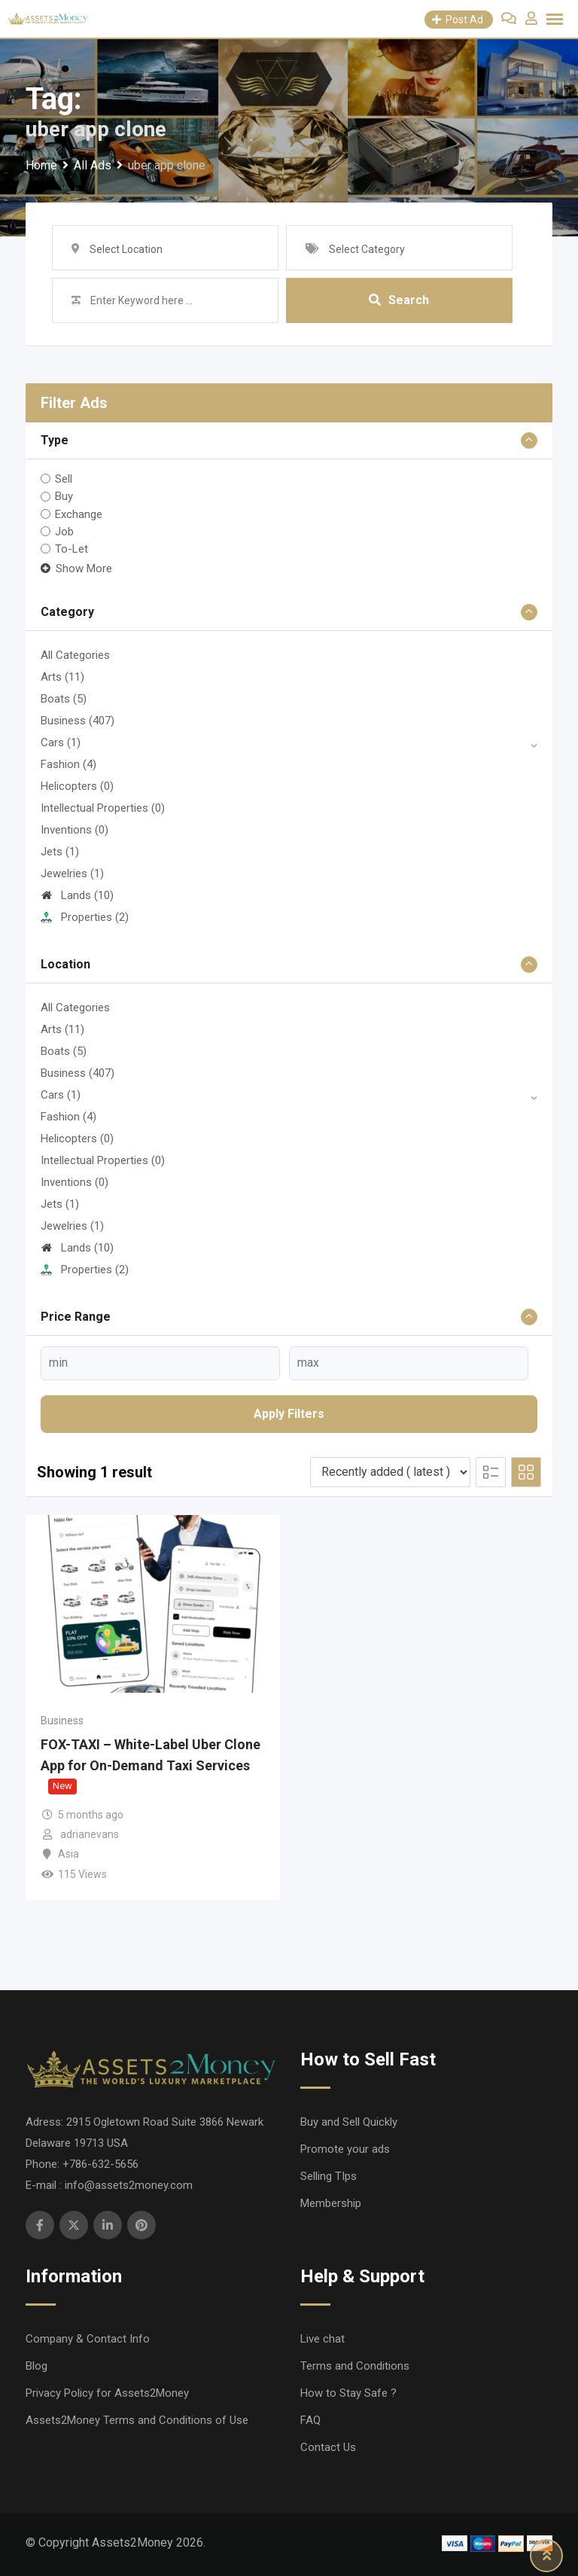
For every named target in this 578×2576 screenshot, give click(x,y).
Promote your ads (345, 2149)
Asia (68, 1854)
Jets (60, 851)
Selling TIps (328, 2176)
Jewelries (72, 873)
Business (77, 720)
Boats (64, 699)
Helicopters (77, 786)
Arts (62, 677)
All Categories (75, 655)
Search (399, 300)
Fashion (68, 764)
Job (64, 531)
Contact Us (328, 2447)
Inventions (74, 830)
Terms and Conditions (354, 2366)
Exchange (78, 514)
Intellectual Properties (103, 808)
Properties (85, 917)
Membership (330, 2203)
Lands (77, 895)
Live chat (322, 2339)
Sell (63, 479)
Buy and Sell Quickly (348, 2122)
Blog (36, 2366)
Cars (61, 742)
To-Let (71, 549)
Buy (64, 496)
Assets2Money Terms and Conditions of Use (137, 2420)
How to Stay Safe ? (348, 2393)
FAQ (310, 2420)
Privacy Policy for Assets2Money (107, 2393)
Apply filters (289, 1414)
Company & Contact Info (88, 2339)
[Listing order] (390, 1472)
